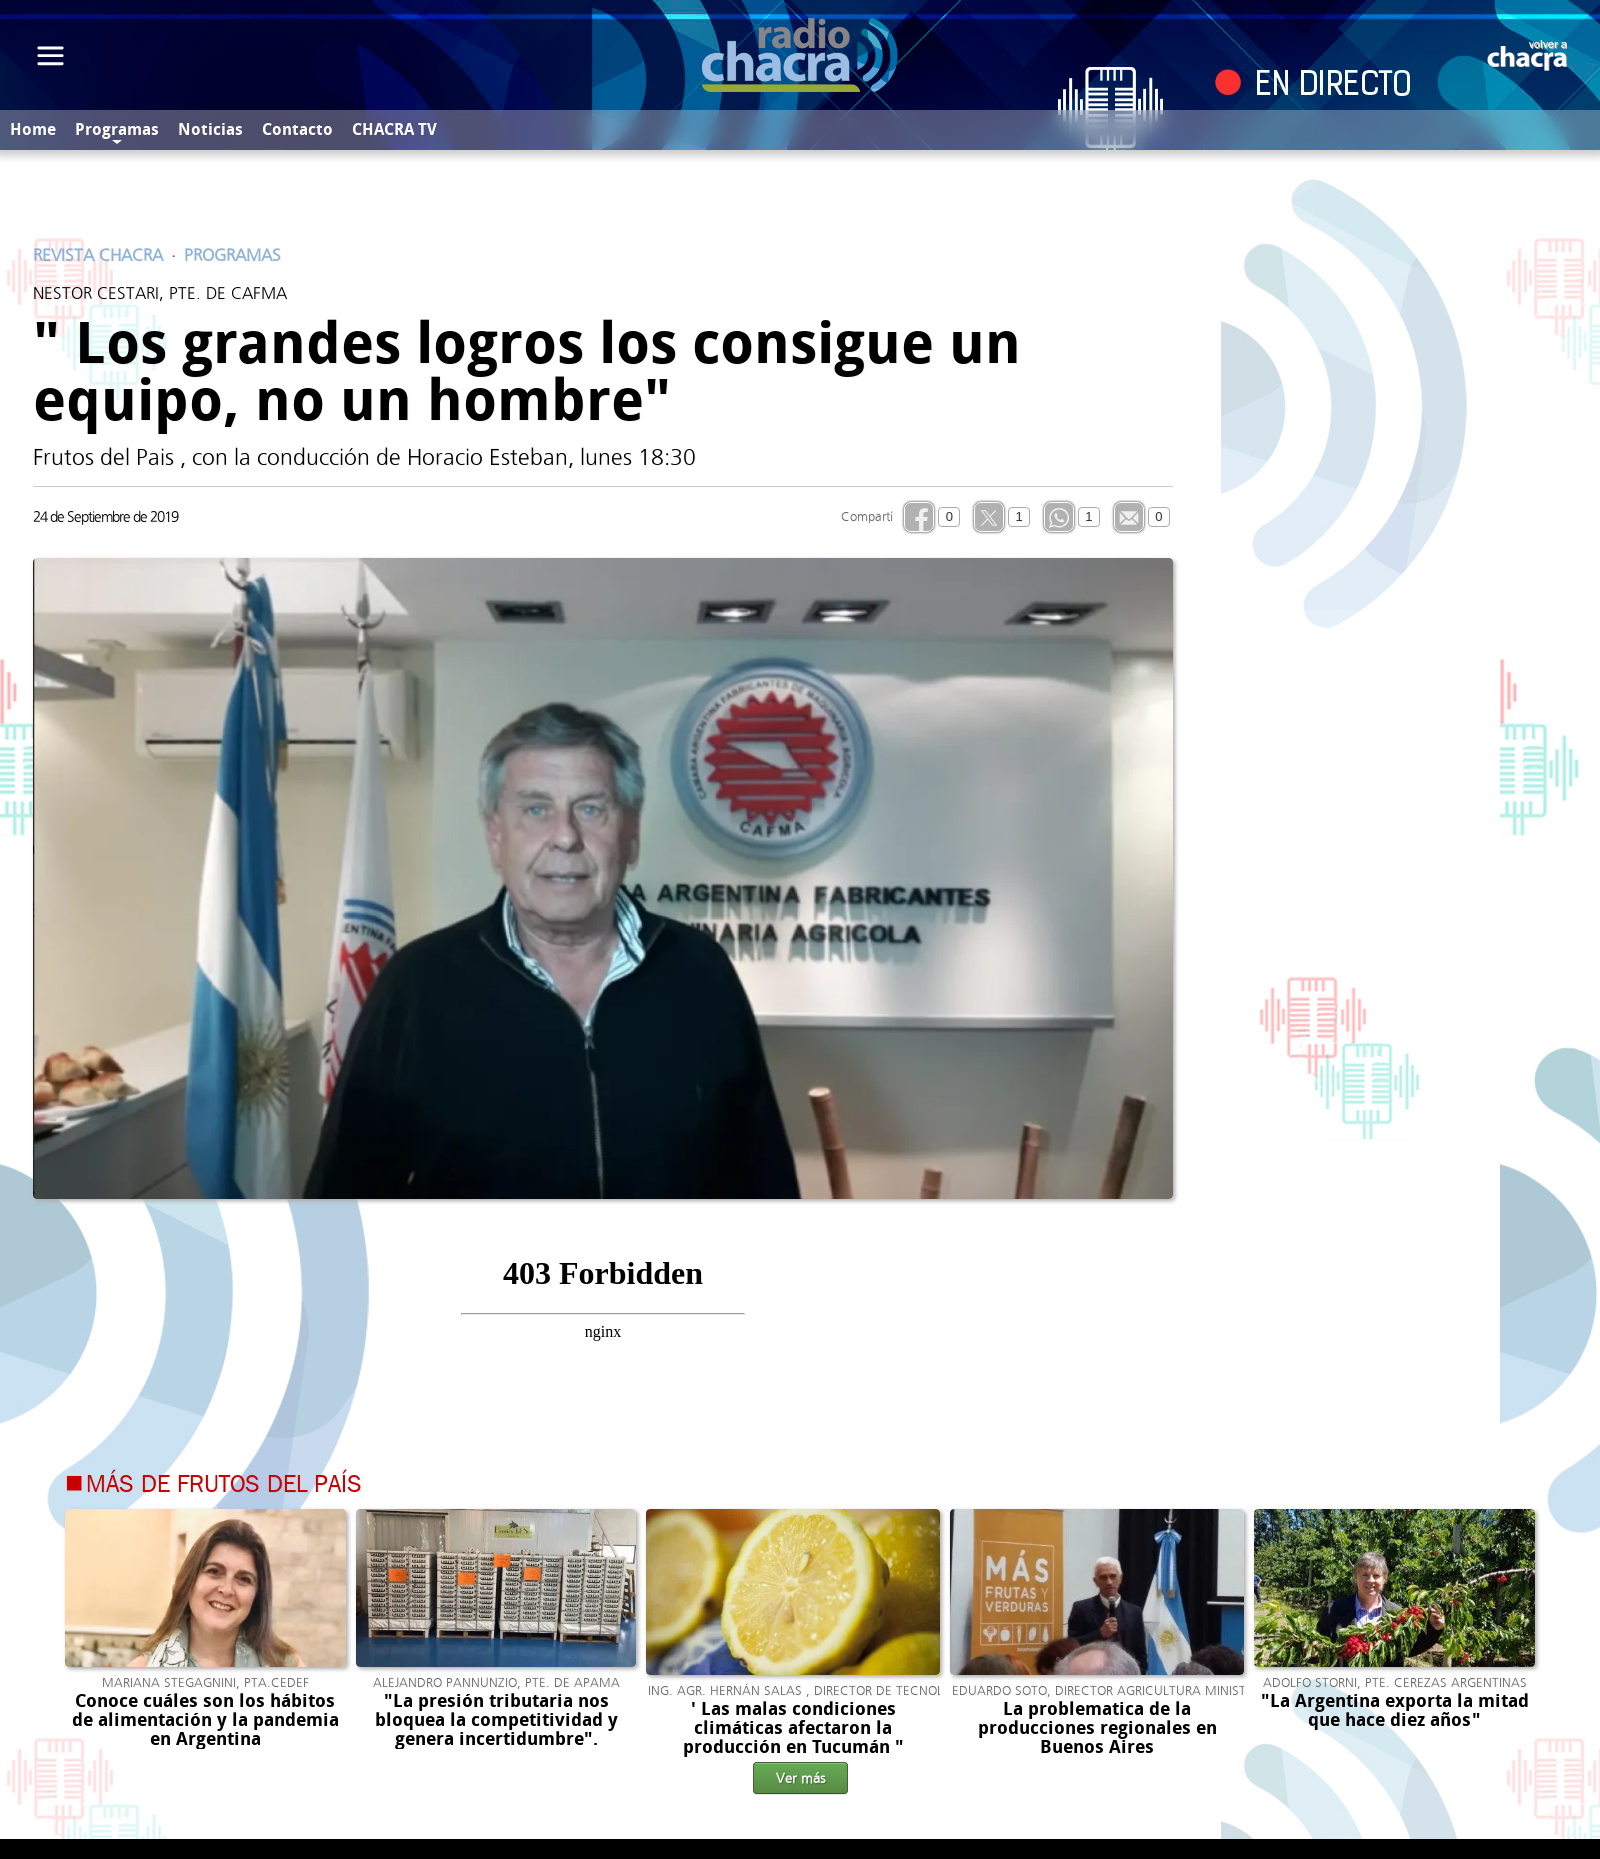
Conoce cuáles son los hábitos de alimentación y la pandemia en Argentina (205, 1720)
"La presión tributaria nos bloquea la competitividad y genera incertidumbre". (496, 1720)
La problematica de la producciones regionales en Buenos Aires (1097, 1728)
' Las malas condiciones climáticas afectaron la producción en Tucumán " (793, 1728)
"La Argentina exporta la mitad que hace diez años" (1395, 1710)
